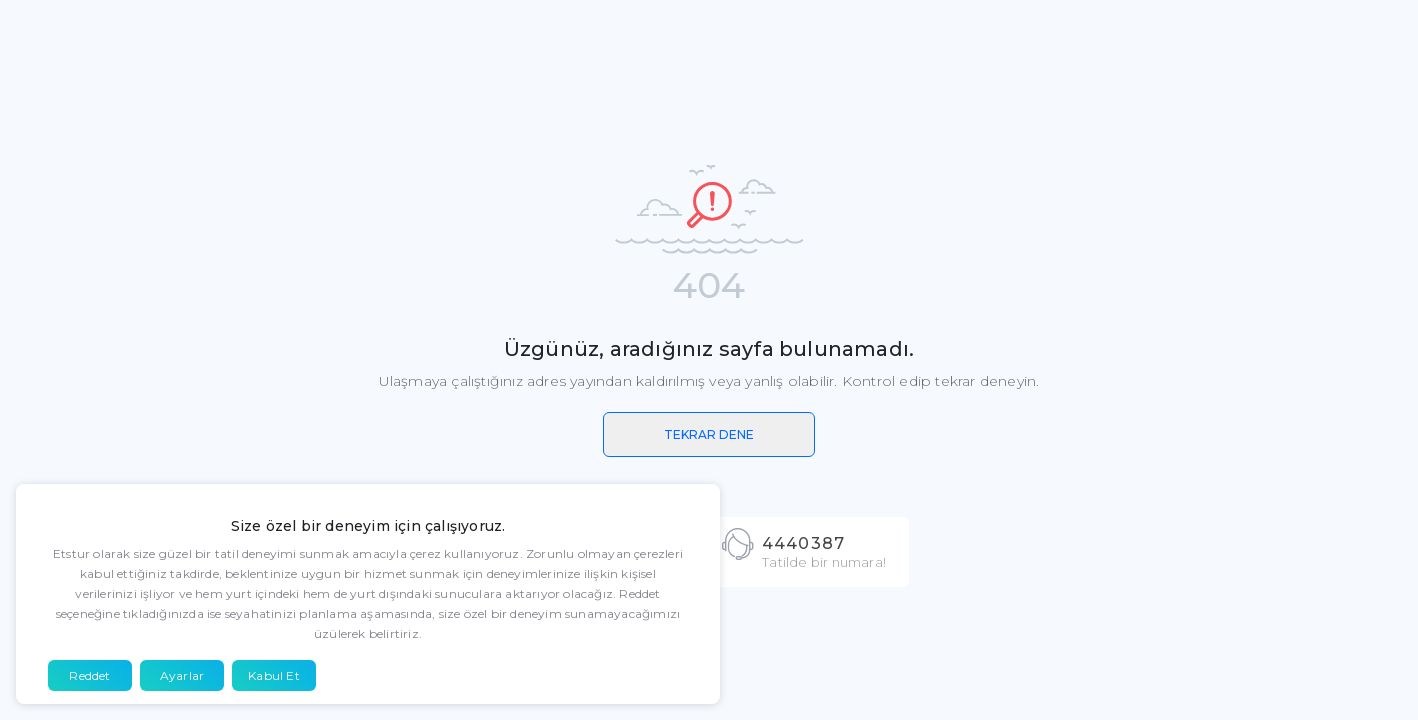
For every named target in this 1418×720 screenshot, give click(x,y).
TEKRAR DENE (709, 434)
